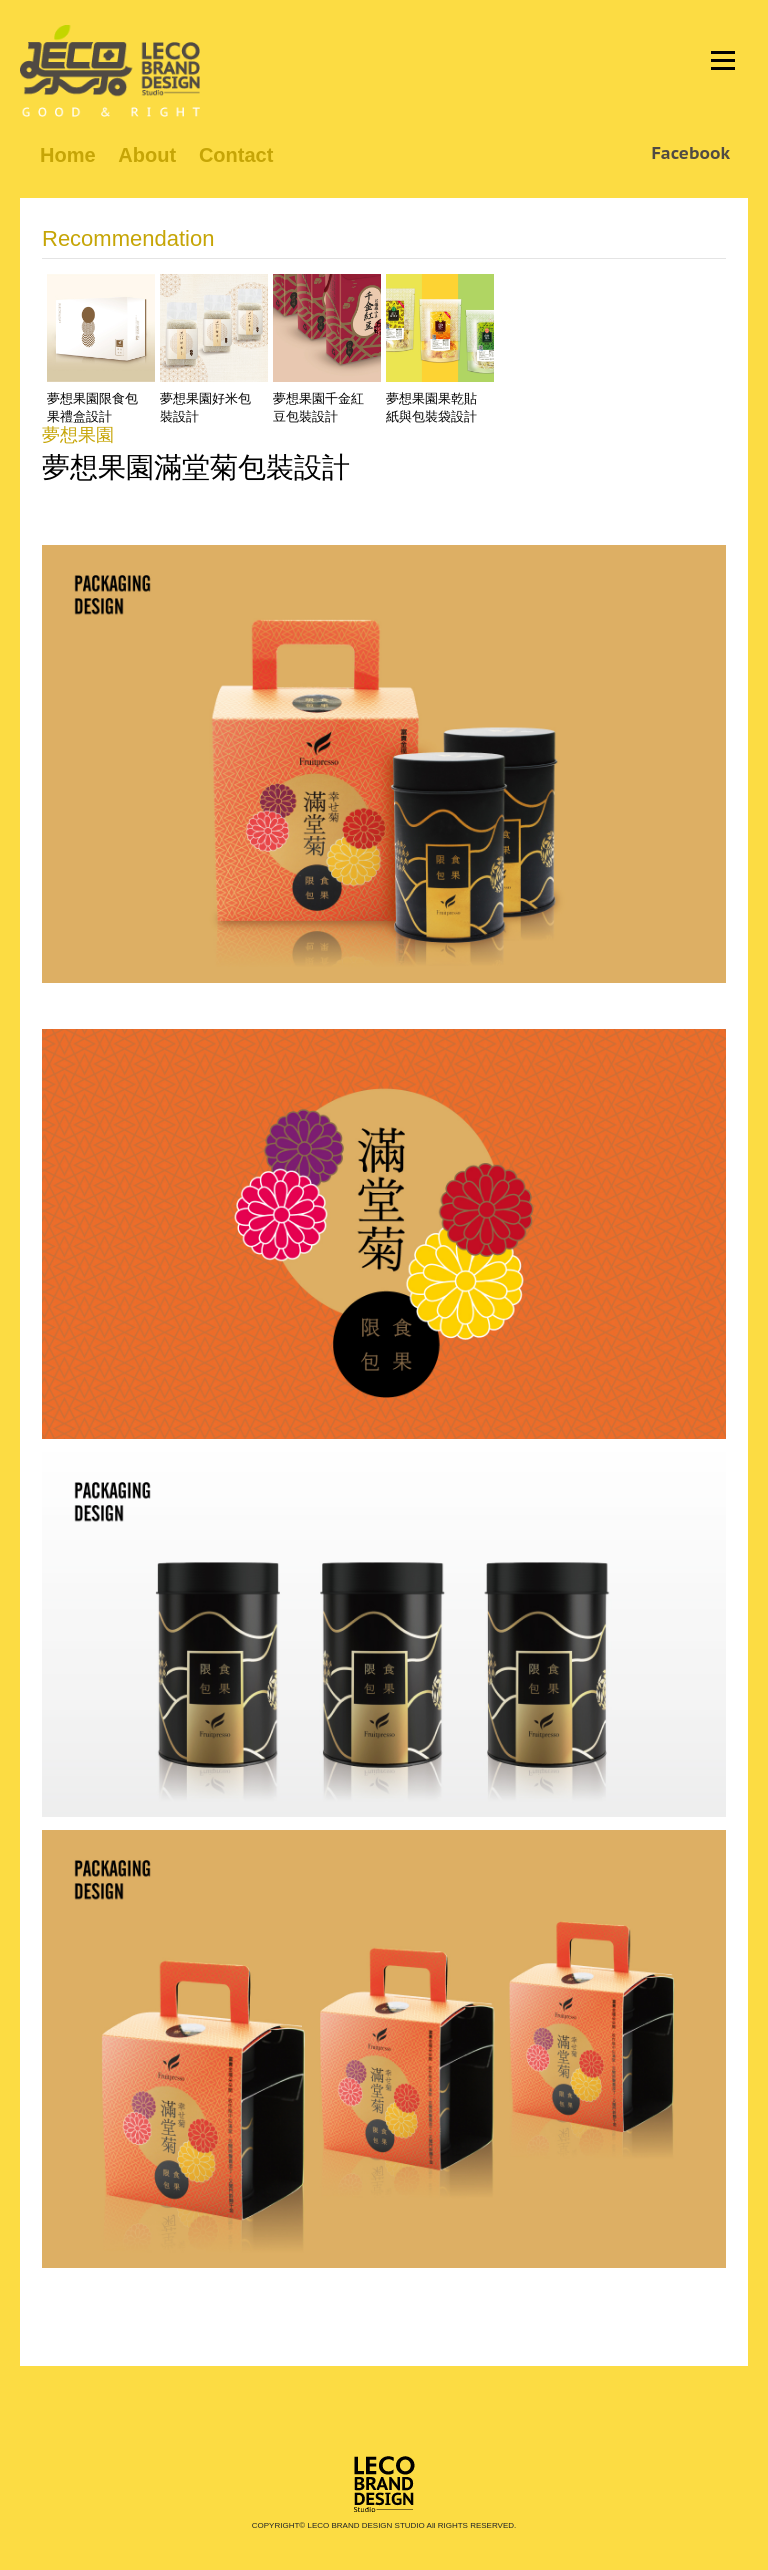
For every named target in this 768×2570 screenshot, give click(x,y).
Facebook (690, 153)
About (147, 155)
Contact (236, 155)
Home (68, 155)
